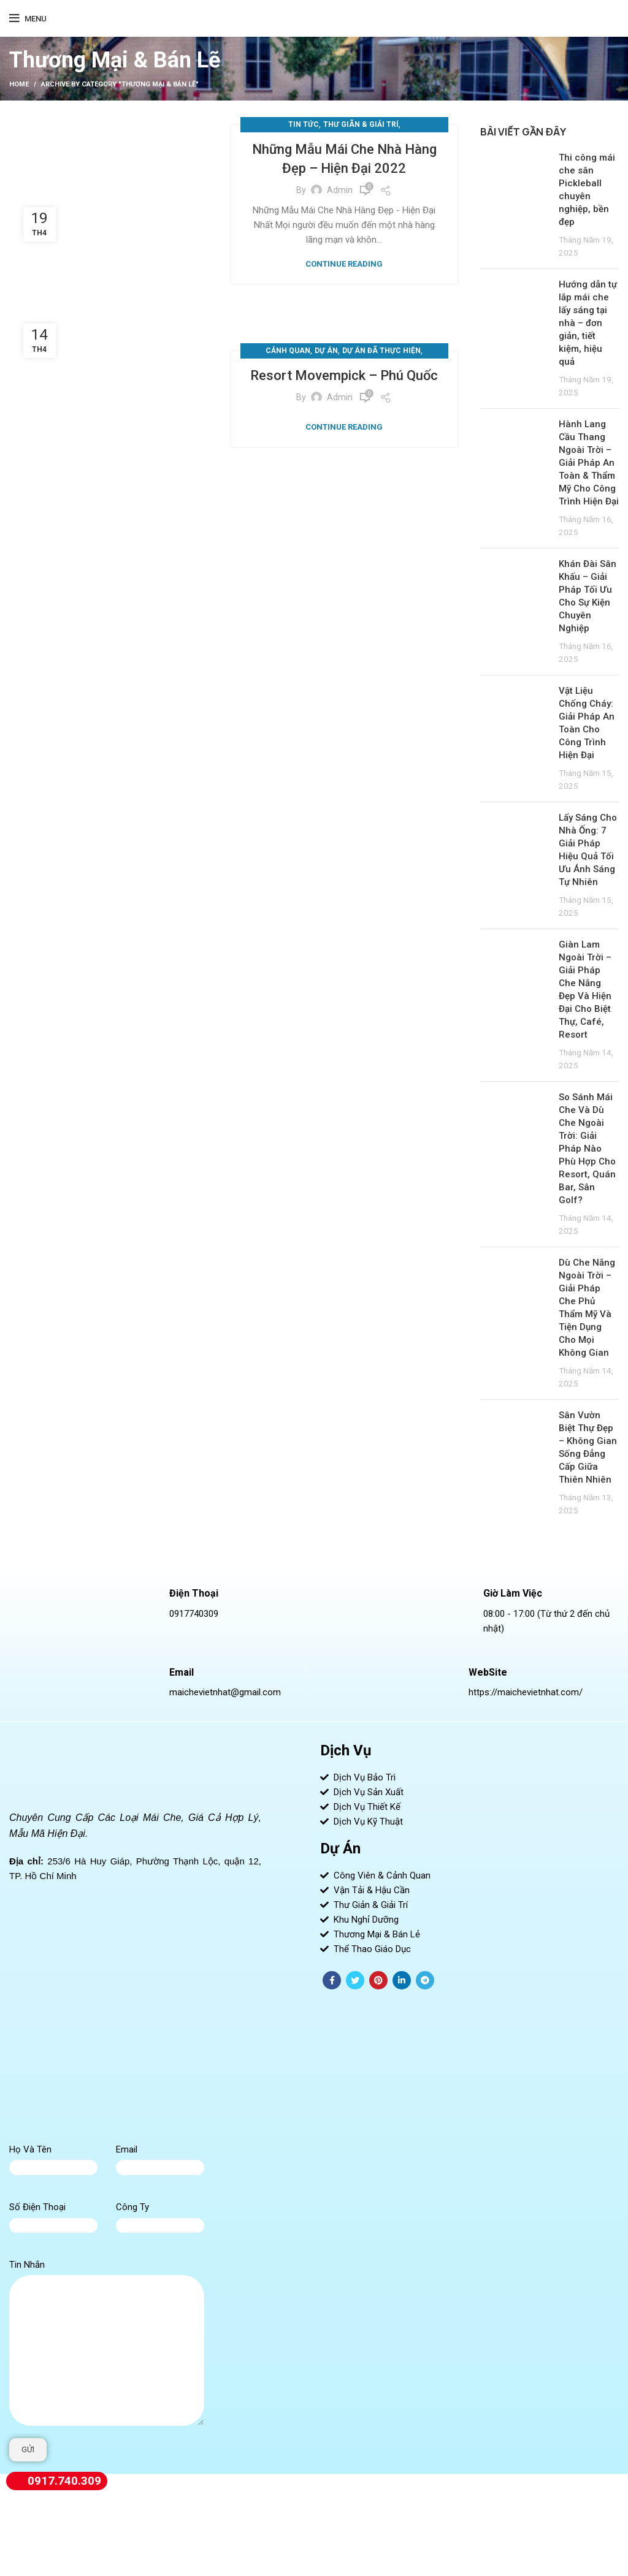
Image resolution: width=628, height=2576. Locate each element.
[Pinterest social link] (378, 1980)
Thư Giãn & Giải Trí (361, 124)
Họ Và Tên (30, 2149)
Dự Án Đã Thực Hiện (381, 350)
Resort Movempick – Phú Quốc (344, 375)
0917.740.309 (53, 2481)
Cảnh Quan (288, 350)
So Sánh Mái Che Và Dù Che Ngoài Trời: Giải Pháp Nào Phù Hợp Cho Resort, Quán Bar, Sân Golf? (587, 1149)
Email (126, 2149)
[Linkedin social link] (401, 1980)
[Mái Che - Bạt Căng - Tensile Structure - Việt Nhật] (135, 2019)
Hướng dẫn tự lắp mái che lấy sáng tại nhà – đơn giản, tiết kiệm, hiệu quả (588, 323)
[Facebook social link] (332, 1980)
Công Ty (132, 2207)
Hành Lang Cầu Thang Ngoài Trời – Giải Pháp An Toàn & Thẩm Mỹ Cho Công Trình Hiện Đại (589, 463)
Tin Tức (303, 124)
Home (19, 84)
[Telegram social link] (425, 1980)
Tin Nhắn (27, 2264)
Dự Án (326, 350)
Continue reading (344, 264)
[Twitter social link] (355, 1980)
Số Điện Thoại (37, 2207)
